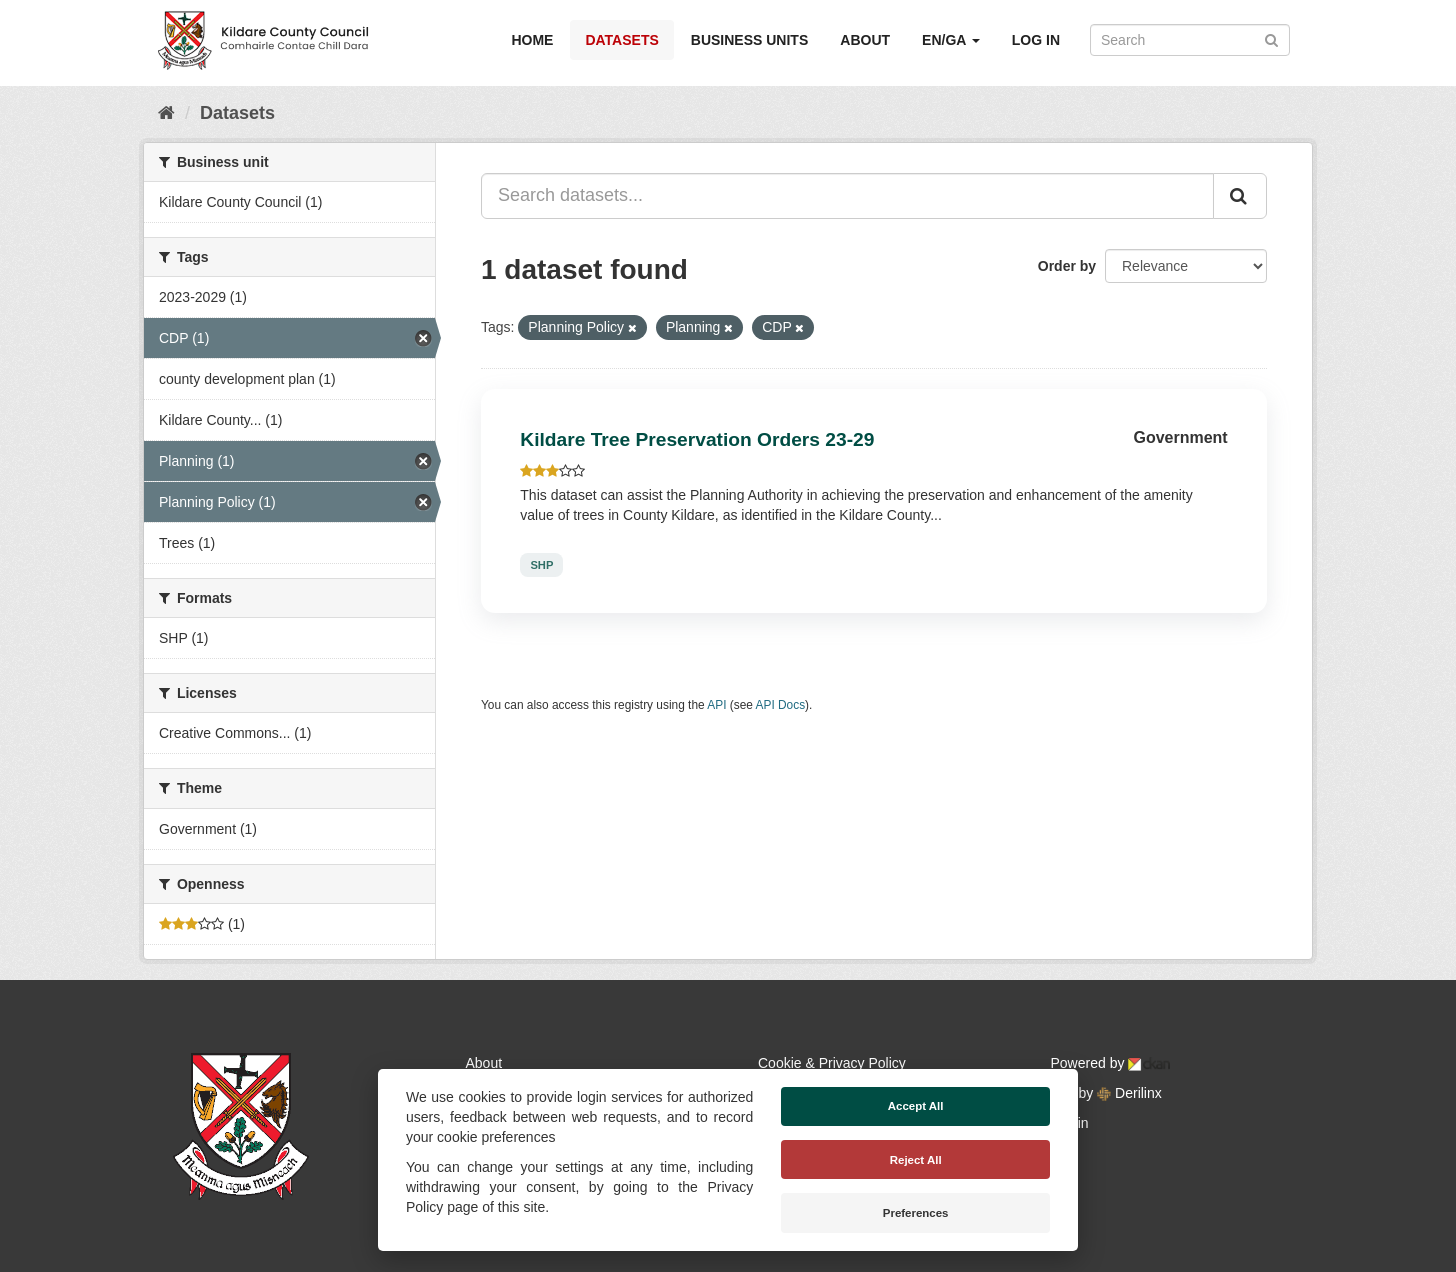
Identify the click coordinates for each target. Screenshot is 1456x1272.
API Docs (781, 705)
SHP (541, 565)
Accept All (916, 1106)
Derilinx (1129, 1093)
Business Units (749, 40)
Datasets (621, 40)
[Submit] (1271, 38)
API (716, 705)
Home (532, 40)
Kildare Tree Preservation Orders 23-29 (697, 439)
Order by (1067, 266)
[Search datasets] (1190, 40)
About (865, 40)
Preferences (916, 1213)
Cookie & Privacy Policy (832, 1063)
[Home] (166, 113)
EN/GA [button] (951, 40)
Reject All (916, 1160)
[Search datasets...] (847, 196)
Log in (1036, 40)
